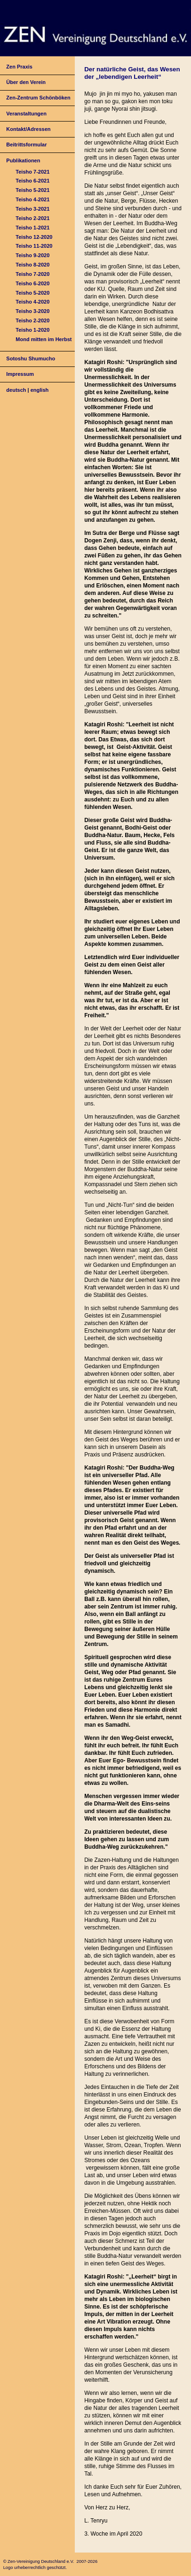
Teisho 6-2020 (32, 283)
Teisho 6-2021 (32, 180)
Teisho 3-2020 (32, 311)
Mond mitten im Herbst (44, 339)
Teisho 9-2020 (32, 255)
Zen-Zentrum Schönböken (38, 97)
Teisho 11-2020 (34, 246)
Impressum (20, 374)
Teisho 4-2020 (32, 302)
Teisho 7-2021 (32, 172)
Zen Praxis (19, 66)
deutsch (16, 390)
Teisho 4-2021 (32, 199)
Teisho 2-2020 (32, 320)
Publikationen (23, 160)
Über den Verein (26, 82)
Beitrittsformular (26, 144)
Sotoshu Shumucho (30, 358)
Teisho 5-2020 (32, 293)
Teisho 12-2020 (34, 237)
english (40, 390)
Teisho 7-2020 (32, 274)
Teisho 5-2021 (32, 190)
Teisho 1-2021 (32, 227)
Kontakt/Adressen (28, 129)
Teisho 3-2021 (32, 209)
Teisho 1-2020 (32, 330)
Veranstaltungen (26, 113)
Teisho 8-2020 (32, 264)
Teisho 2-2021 (32, 218)
